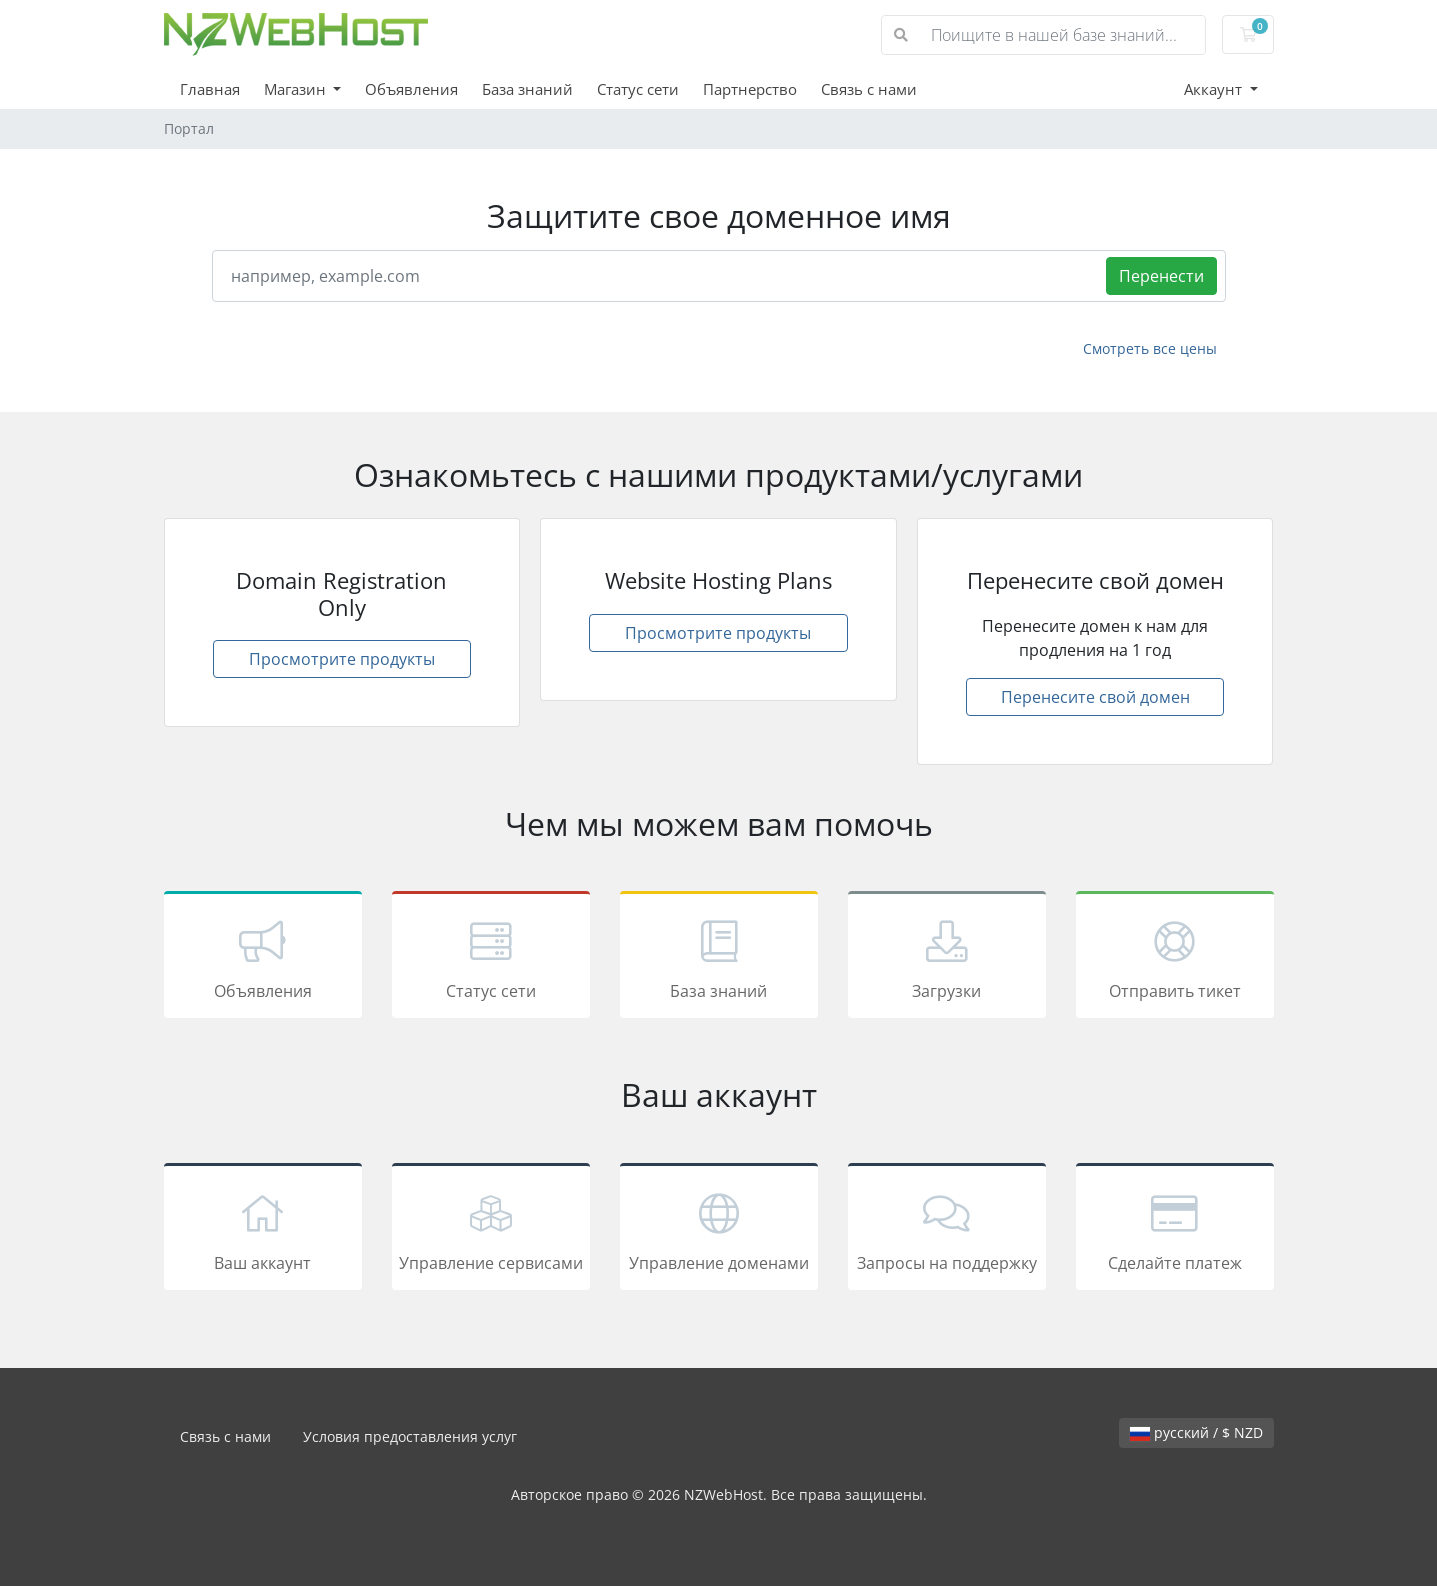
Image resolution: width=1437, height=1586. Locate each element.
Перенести (1161, 276)
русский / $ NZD (1196, 1432)
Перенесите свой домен (1095, 697)
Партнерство (750, 89)
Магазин (297, 89)
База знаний (527, 89)
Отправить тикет (1175, 958)
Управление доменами (719, 1230)
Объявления (411, 89)
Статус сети (638, 89)
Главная (210, 89)
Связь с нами (869, 89)
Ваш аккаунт (263, 1230)
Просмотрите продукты (342, 659)
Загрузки (947, 958)
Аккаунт (1215, 89)
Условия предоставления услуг (410, 1436)
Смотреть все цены (1150, 348)
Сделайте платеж (1175, 1230)
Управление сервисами (491, 1230)
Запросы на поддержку (947, 1230)
